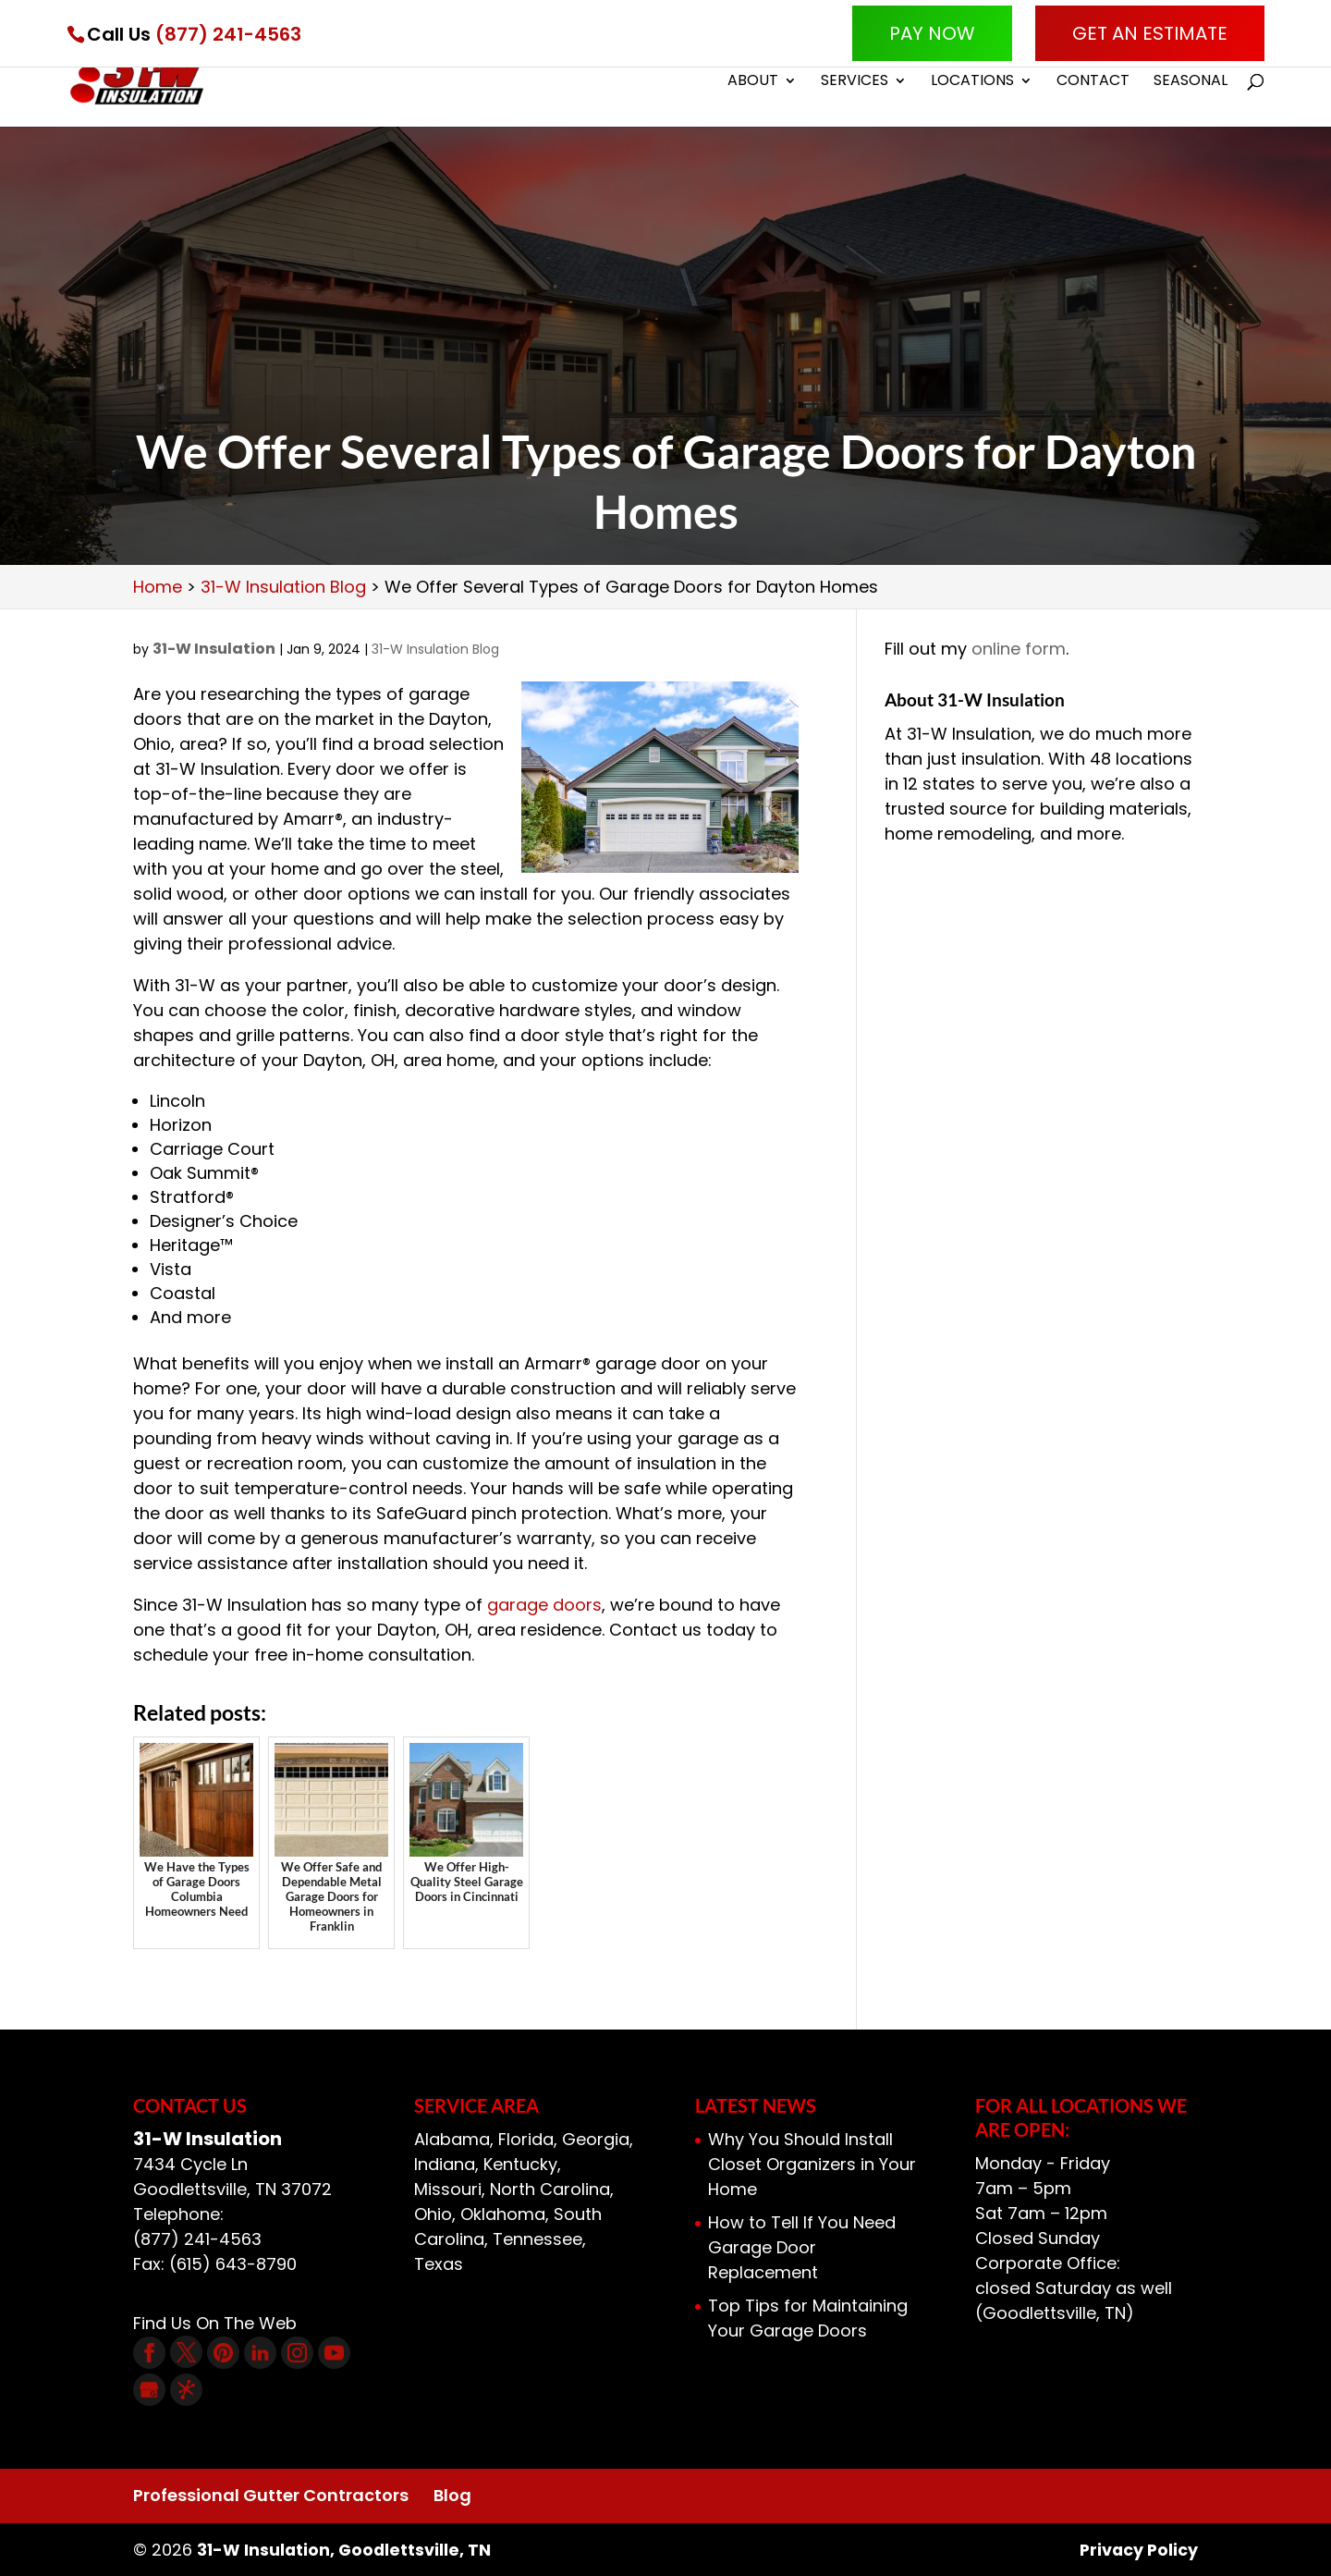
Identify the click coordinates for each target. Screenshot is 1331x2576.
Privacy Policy (1137, 2549)
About (752, 85)
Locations (972, 85)
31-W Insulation (214, 648)
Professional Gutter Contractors (271, 2495)
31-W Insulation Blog (435, 649)
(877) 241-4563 (228, 34)
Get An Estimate (1149, 33)
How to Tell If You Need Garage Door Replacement (802, 2247)
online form (1018, 648)
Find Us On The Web (215, 2323)
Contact (1093, 85)
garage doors (544, 1604)
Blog (452, 2495)
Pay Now (932, 33)
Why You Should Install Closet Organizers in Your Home (812, 2164)
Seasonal (1190, 85)
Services (854, 85)
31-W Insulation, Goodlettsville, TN (346, 2549)
